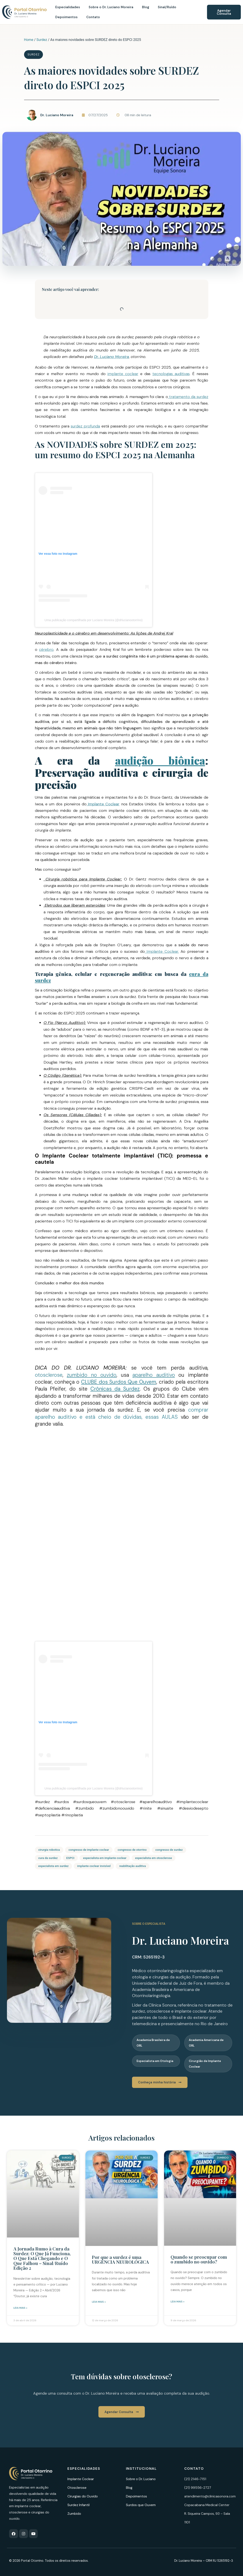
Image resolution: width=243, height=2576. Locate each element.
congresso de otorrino (132, 1849)
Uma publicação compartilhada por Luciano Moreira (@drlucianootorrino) (93, 620)
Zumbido (74, 2513)
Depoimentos (66, 17)
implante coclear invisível (94, 1866)
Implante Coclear (80, 2479)
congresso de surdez (169, 1849)
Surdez (41, 40)
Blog (145, 7)
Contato (93, 17)
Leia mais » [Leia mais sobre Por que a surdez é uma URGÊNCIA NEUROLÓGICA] (99, 2302)
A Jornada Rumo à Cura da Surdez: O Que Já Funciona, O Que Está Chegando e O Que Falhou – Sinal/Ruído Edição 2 (42, 2258)
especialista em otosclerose (153, 1858)
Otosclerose (76, 2487)
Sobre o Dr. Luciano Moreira (111, 7)
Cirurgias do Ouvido (82, 2496)
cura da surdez (48, 1858)
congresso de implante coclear (88, 1849)
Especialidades (67, 7)
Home (28, 40)
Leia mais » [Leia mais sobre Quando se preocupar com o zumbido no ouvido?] (177, 2301)
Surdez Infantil (78, 2505)
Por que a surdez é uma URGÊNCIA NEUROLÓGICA (120, 2259)
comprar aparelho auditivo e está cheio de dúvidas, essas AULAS (121, 1413)
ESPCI (70, 1858)
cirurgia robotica (49, 1849)
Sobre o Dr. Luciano (141, 2479)
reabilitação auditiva (132, 1866)
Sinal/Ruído (167, 7)
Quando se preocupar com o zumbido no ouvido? (199, 2259)
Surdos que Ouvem (141, 2505)
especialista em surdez (53, 1866)
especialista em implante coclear (104, 1858)
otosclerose (48, 1375)
